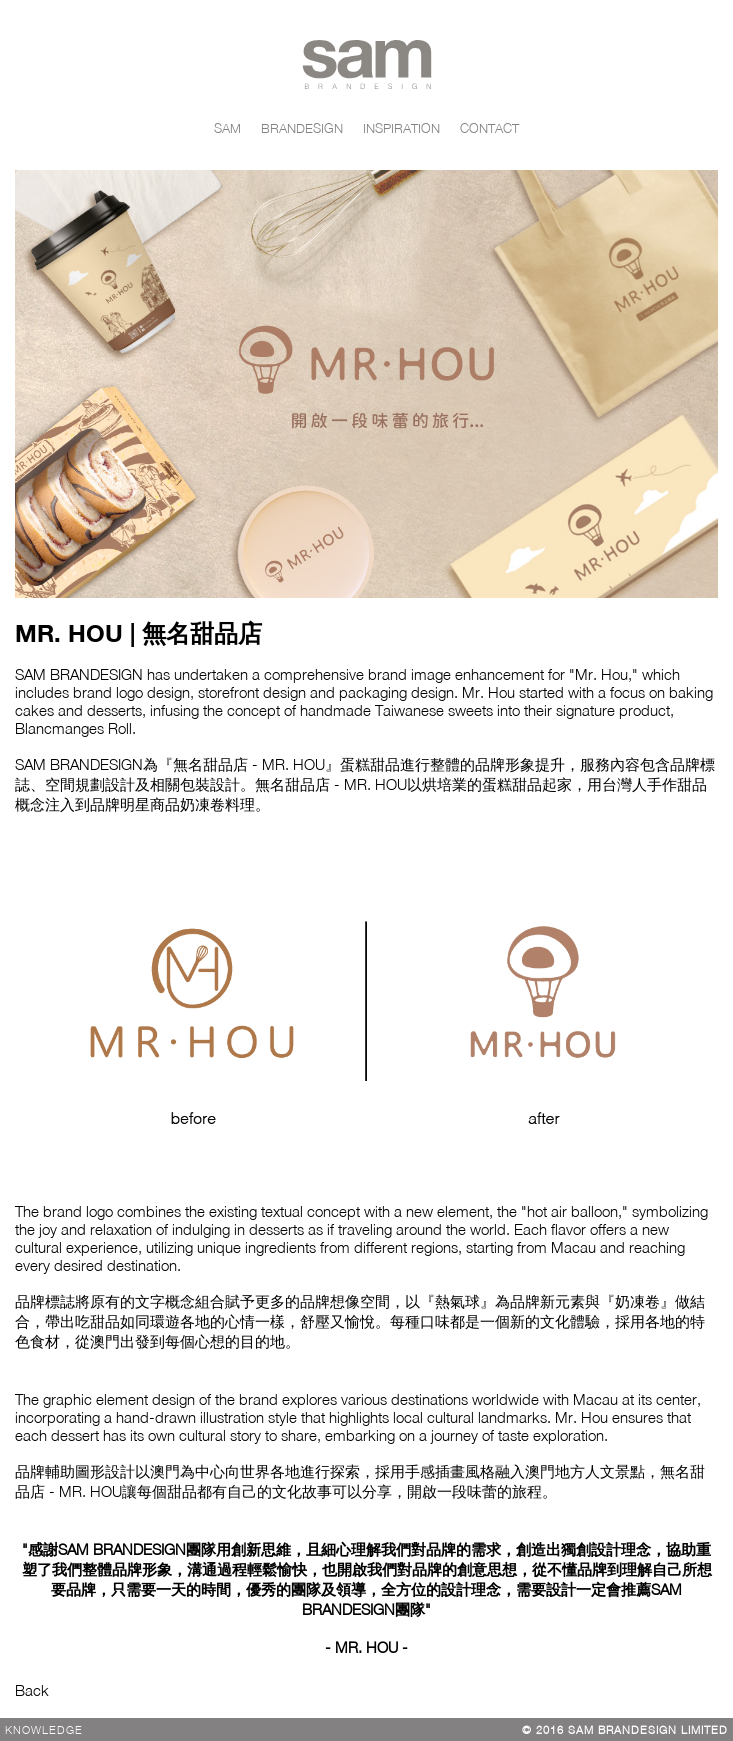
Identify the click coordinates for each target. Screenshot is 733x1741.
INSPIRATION (401, 127)
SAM (227, 127)
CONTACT (489, 127)
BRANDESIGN (302, 127)
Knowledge (44, 1729)
